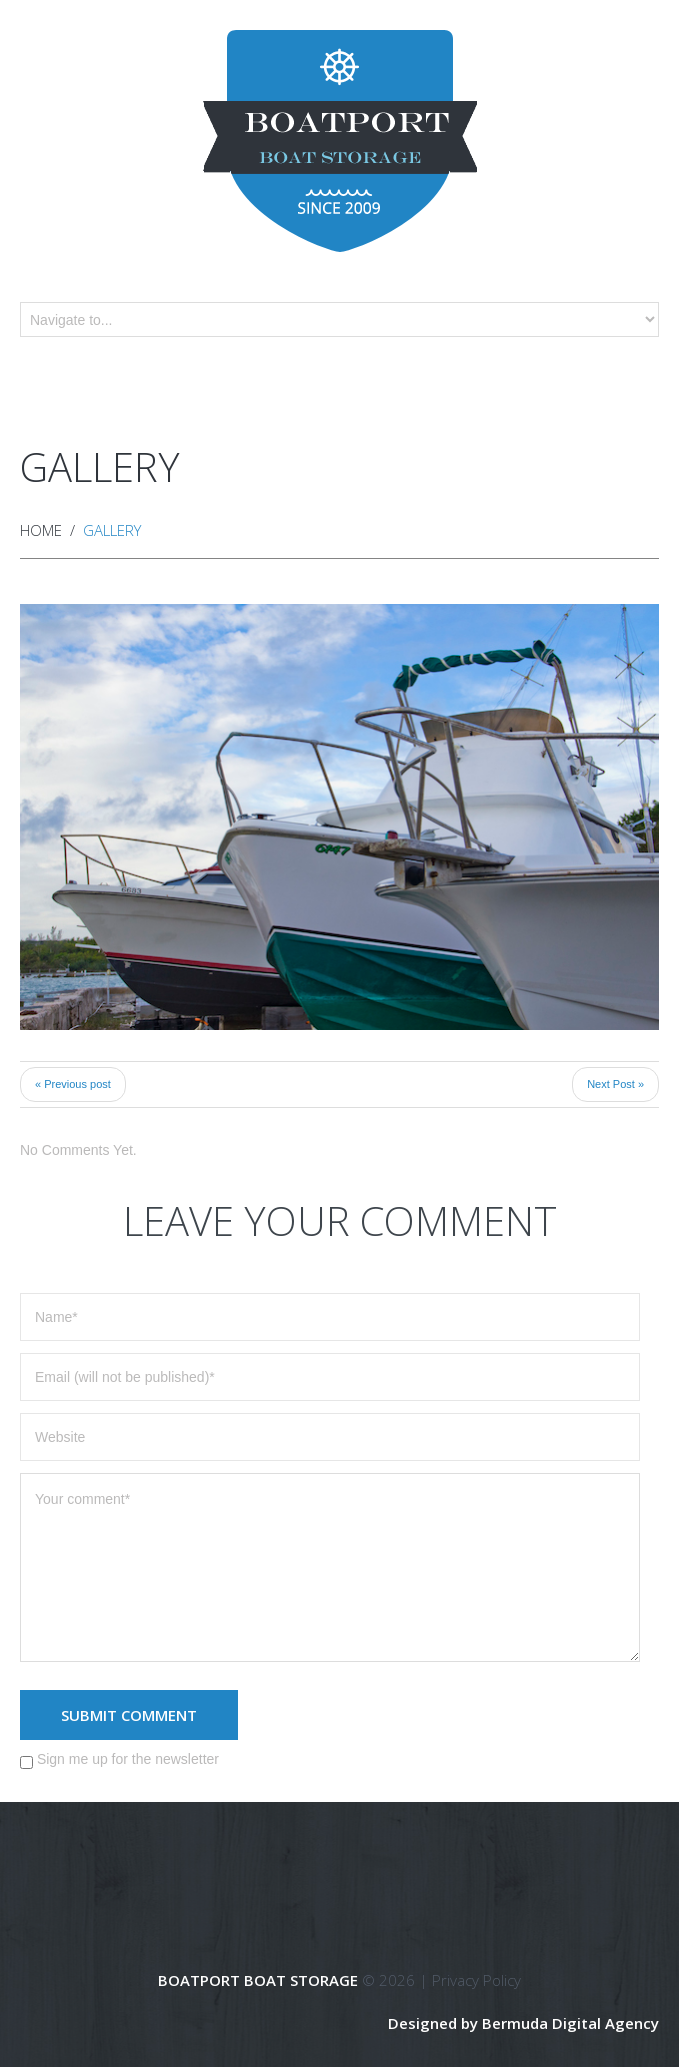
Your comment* (330, 1567)
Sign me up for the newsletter (119, 1760)
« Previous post (73, 1084)
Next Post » (615, 1084)
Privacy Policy (476, 1980)
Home (41, 530)
